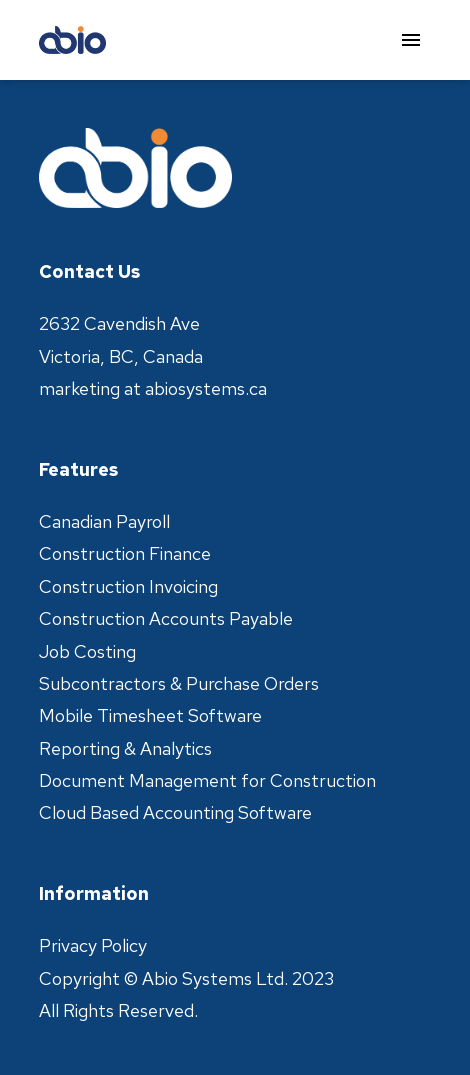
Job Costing (87, 651)
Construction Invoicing (128, 586)
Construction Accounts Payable (166, 618)
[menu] (411, 40)
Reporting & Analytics (125, 748)
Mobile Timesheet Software (150, 715)
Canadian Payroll (104, 521)
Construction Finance (125, 553)
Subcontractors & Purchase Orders (179, 683)
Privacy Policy (93, 945)
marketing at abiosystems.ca (153, 388)
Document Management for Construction (207, 780)
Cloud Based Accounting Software (175, 812)
